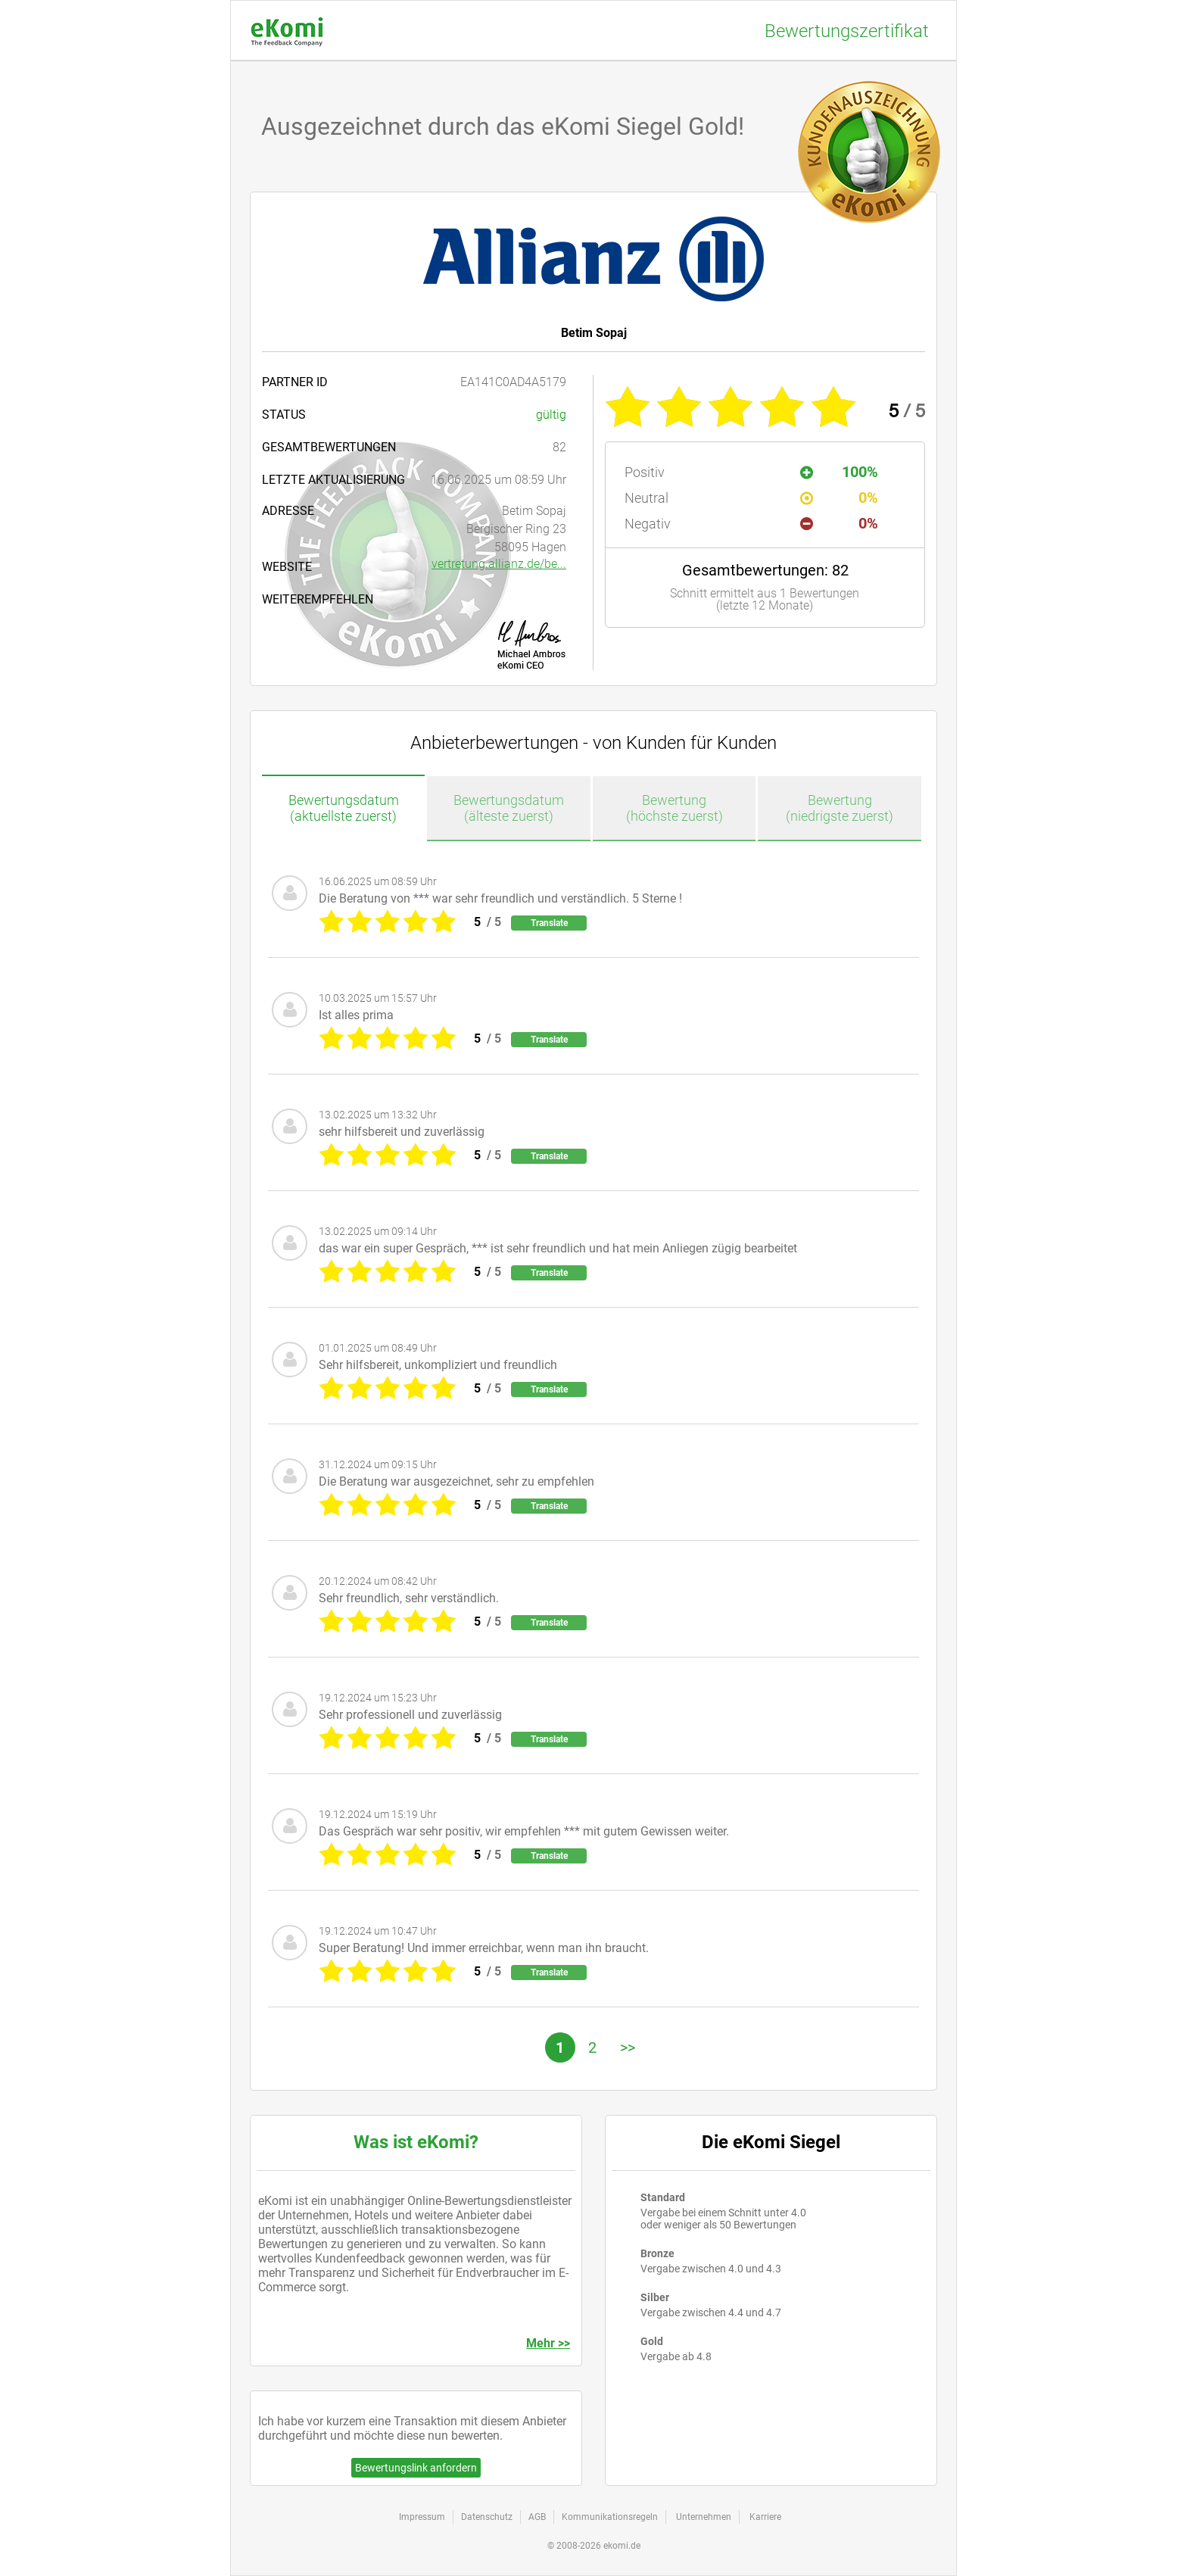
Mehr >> (548, 2343)
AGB (537, 2517)
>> (627, 2047)
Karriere (765, 2517)
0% (839, 497)
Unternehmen (703, 2517)
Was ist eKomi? (416, 2142)
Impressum (422, 2517)
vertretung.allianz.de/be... (498, 564)
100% (839, 472)
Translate (549, 923)
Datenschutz (486, 2517)
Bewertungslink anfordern (416, 2468)
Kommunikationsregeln (610, 2517)
